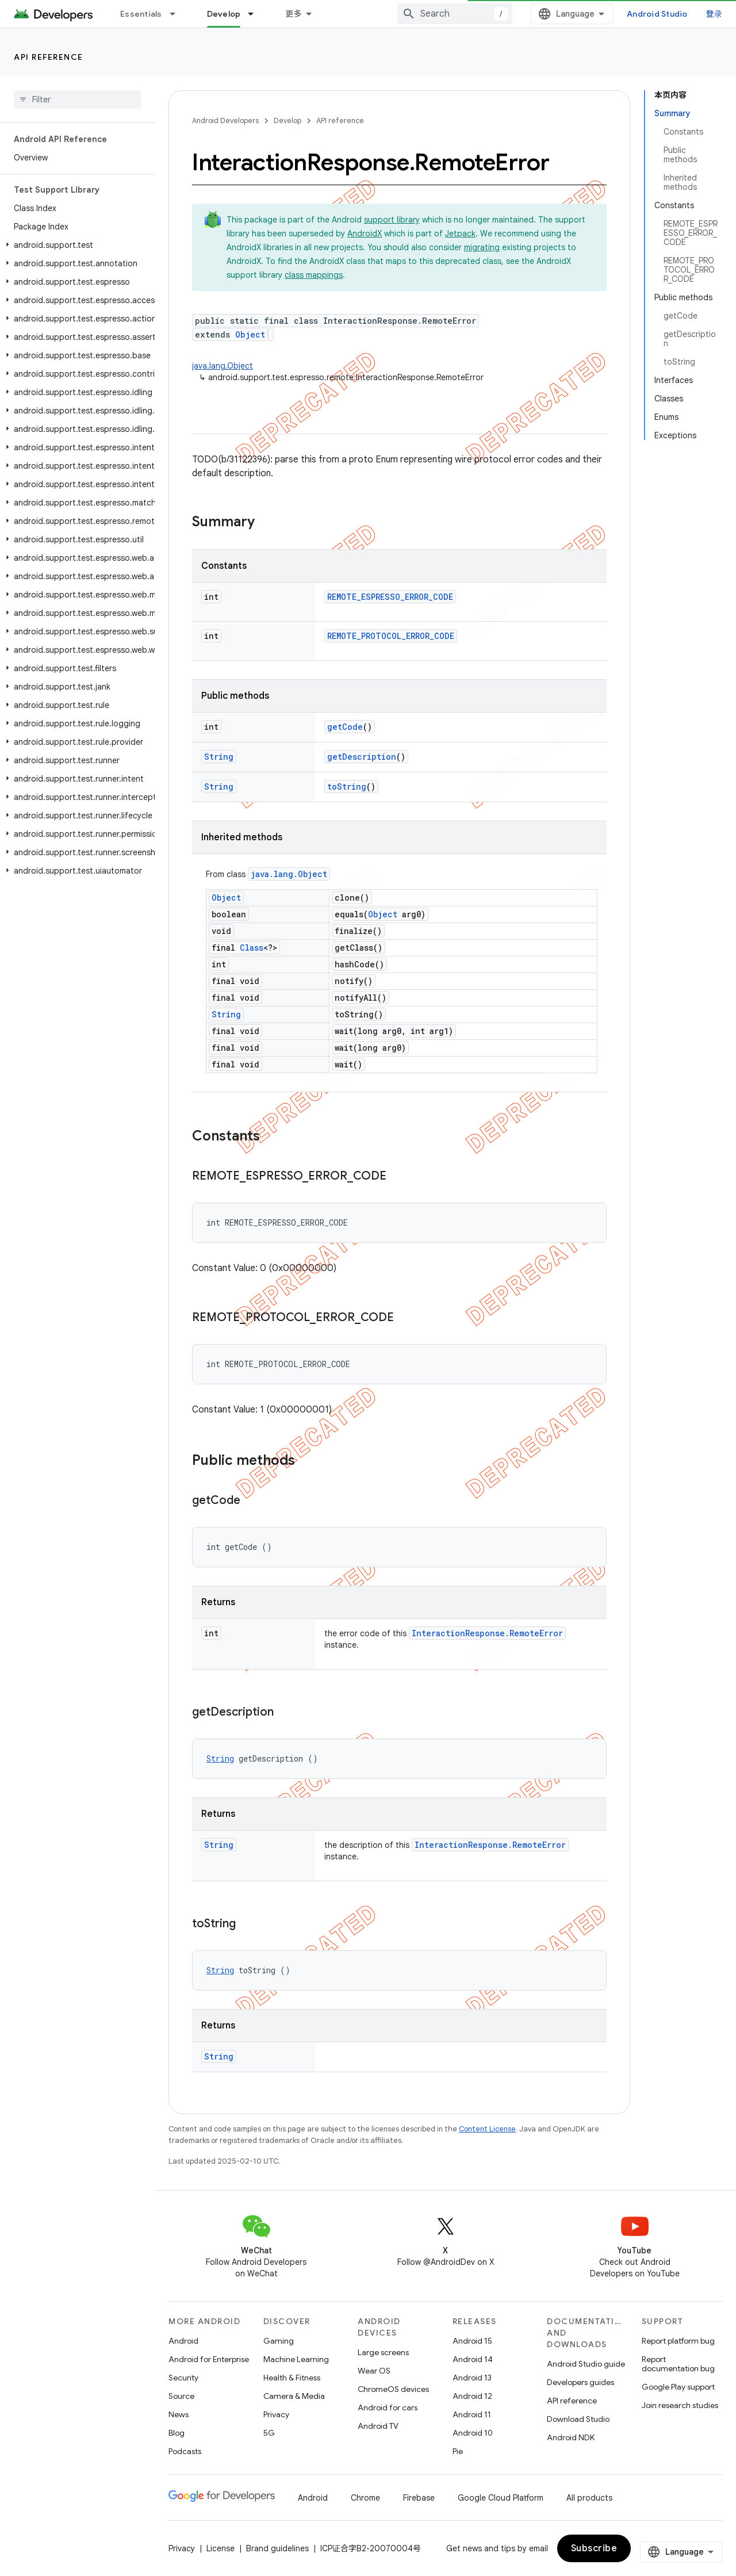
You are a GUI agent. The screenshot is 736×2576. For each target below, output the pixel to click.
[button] (75, 245)
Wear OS (374, 2371)
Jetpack (460, 233)
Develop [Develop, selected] (224, 14)
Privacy (276, 2414)
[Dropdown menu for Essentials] (177, 14)
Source (181, 2396)
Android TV (378, 2426)
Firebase (419, 2498)
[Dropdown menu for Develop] (255, 14)
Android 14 (473, 2359)
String (218, 756)
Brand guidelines (277, 2548)
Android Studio (657, 14)
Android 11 (472, 2414)
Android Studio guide (586, 2364)
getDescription (361, 756)
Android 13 (472, 2377)
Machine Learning (296, 2359)
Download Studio (578, 2419)
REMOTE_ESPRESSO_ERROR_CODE (390, 596)
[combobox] (454, 13)
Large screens (383, 2352)
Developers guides (580, 2382)
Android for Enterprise (208, 2359)
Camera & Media (294, 2396)
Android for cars (387, 2407)
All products (589, 2498)
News (178, 2414)
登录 (714, 14)
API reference (48, 57)
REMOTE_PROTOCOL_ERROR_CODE (390, 635)
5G (269, 2433)
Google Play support (678, 2387)
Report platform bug (678, 2341)
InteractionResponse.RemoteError (487, 1633)
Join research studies (680, 2405)
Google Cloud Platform (500, 2498)
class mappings (314, 275)
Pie (458, 2451)
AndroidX (364, 233)
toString (346, 786)
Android (183, 2341)
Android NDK (571, 2437)
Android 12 (472, 2396)
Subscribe (594, 2548)
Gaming (278, 2341)
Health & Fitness (291, 2377)
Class (251, 947)
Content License (487, 2129)
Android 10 (473, 2433)
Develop (287, 120)
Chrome (365, 2498)
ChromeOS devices (393, 2389)
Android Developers (225, 120)
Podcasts (184, 2451)
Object (250, 334)
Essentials (141, 14)
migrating (482, 247)
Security (183, 2377)
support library (392, 220)
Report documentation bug (678, 2364)
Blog (176, 2433)
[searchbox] (77, 99)
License (220, 2548)
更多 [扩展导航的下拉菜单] (293, 14)
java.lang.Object (222, 366)
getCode (345, 726)
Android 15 (472, 2341)
